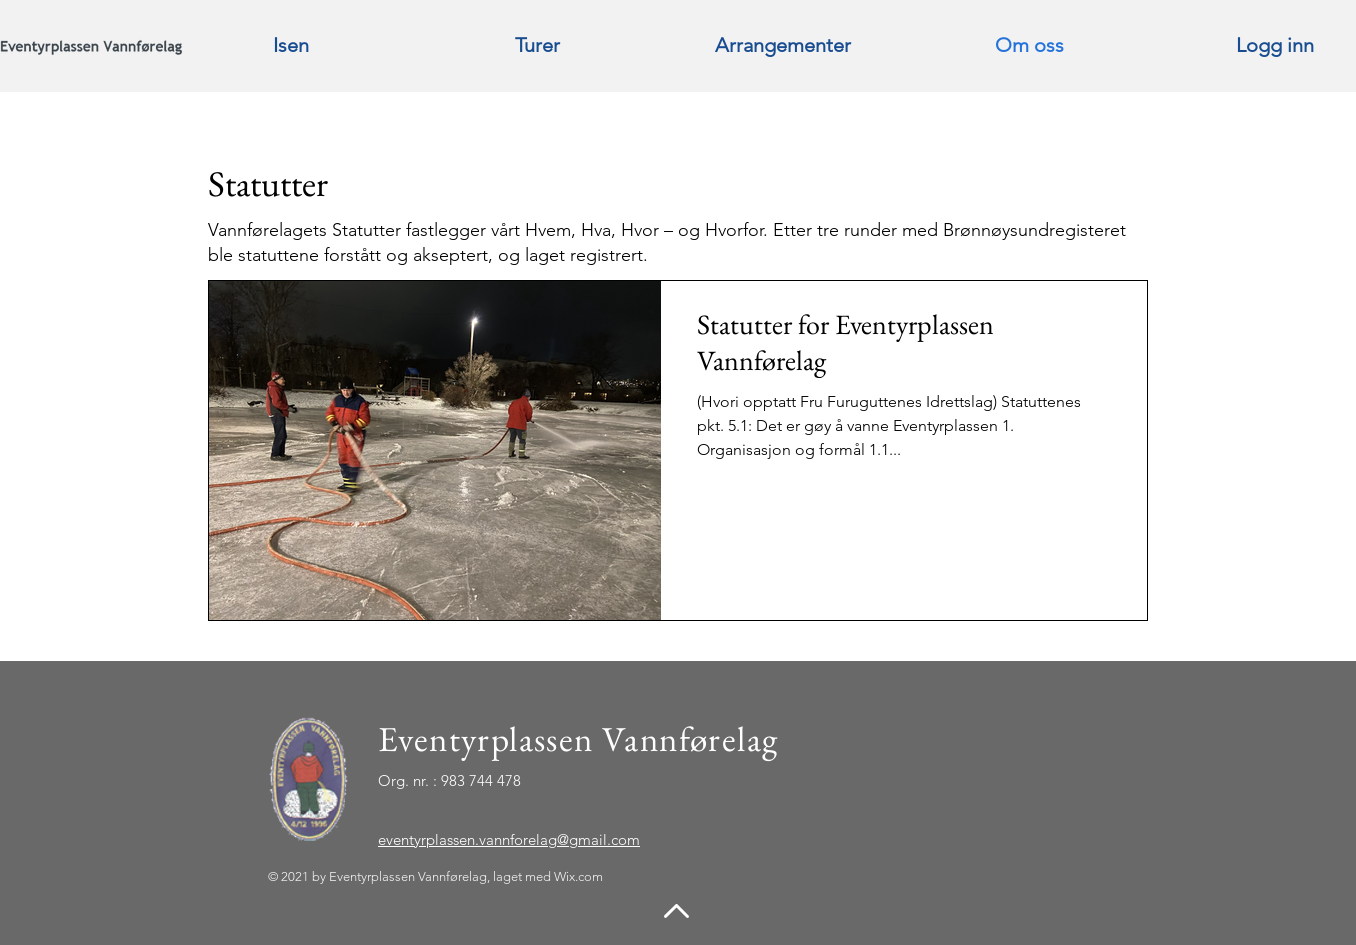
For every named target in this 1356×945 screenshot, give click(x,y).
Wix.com (578, 876)
